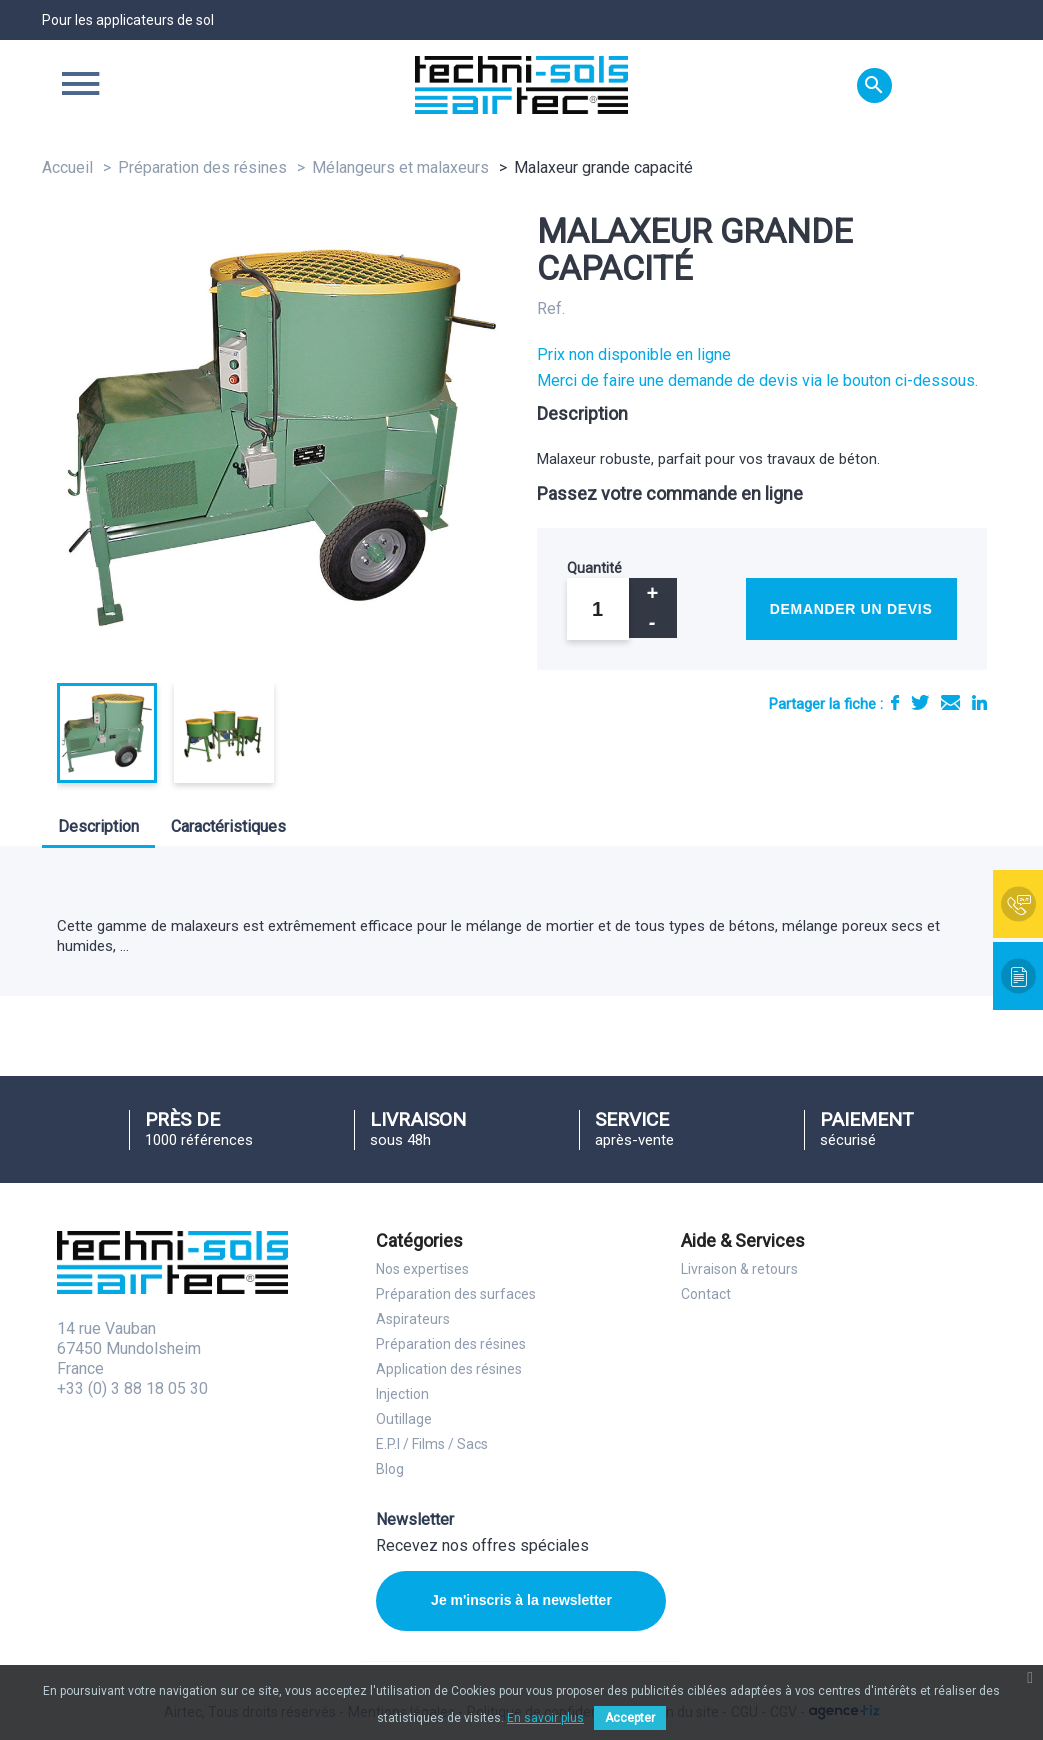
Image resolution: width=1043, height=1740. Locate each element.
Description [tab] (98, 826)
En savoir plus (545, 1718)
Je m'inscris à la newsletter (521, 1600)
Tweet (920, 702)
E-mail (950, 702)
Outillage (404, 1419)
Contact (706, 1294)
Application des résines (449, 1369)
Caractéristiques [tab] (228, 826)
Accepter (630, 1718)
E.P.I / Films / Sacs (432, 1444)
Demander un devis (851, 609)
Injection (402, 1394)
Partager (895, 702)
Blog (390, 1469)
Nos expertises (422, 1269)
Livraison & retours (739, 1269)
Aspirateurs (413, 1319)
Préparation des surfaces (456, 1294)
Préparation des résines (451, 1344)
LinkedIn (979, 702)
